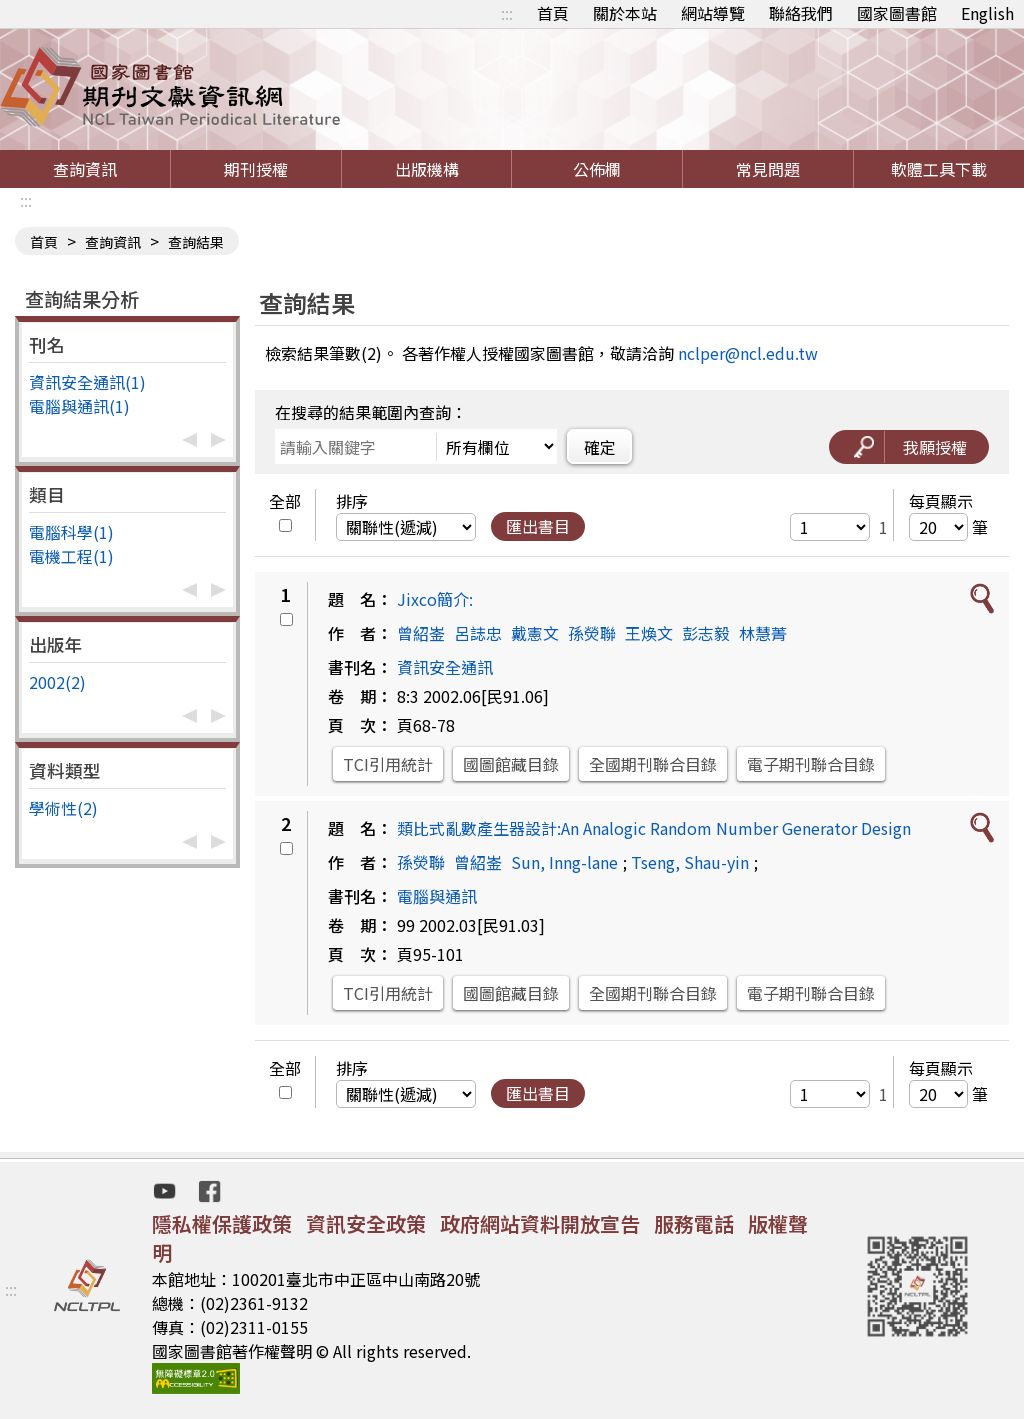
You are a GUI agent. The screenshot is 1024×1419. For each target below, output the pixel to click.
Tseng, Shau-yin (690, 862)
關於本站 (625, 13)
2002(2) (57, 682)
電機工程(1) (71, 556)
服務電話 (694, 1223)
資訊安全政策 (366, 1223)
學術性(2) (63, 808)
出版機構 (427, 169)
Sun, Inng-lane (564, 862)
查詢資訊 (85, 169)
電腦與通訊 (437, 896)
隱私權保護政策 (222, 1223)
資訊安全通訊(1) (87, 382)
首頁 (553, 13)
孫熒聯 (592, 633)
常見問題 (768, 169)
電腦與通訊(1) (79, 406)
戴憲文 (535, 633)
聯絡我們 (801, 13)
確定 (600, 447)
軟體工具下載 (939, 169)
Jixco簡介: (435, 599)
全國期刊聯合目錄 (653, 764)
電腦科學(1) (71, 532)
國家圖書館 (897, 13)
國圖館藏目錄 (511, 764)
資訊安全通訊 (445, 667)
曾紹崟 (421, 633)
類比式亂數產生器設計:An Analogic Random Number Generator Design (654, 828)
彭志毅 (706, 633)
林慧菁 (763, 633)
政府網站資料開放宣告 (540, 1223)
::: (507, 13)
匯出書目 (538, 526)
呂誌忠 (478, 633)
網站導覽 (713, 13)
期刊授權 (256, 169)
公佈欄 (597, 169)
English (987, 13)
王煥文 (649, 633)
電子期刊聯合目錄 (811, 764)
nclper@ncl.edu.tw (748, 353)
